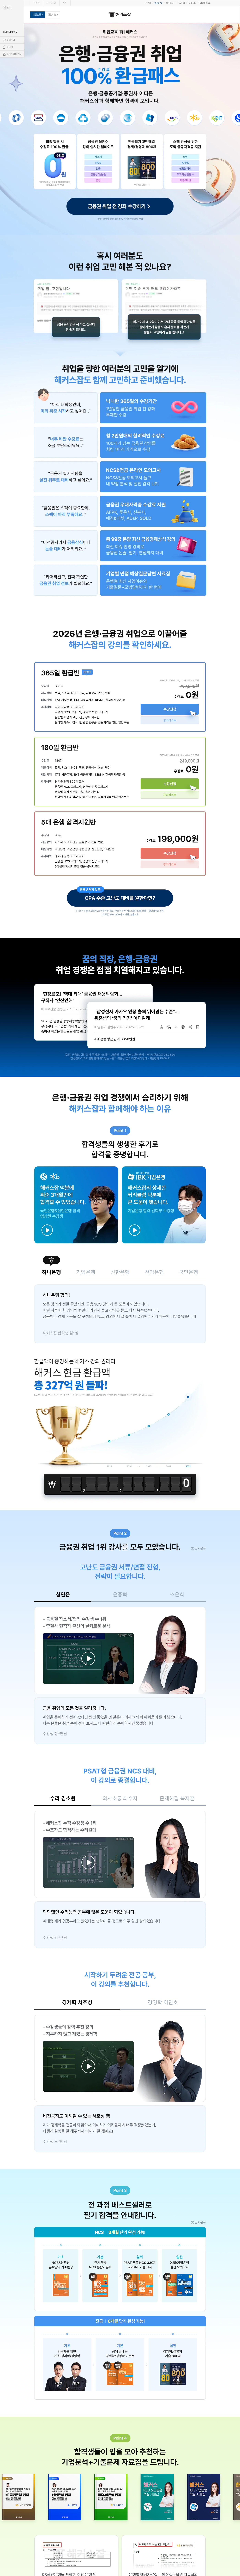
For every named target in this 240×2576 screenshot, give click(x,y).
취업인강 (37, 14)
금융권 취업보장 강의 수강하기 (120, 206)
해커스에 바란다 (12, 54)
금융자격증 (51, 3)
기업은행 (85, 1272)
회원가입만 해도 (10, 32)
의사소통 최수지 (120, 1798)
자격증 (36, 3)
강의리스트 (170, 720)
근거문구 (199, 1549)
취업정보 (169, 3)
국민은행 (188, 1272)
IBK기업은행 (165, 1205)
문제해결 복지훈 (177, 1798)
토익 (65, 3)
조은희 (177, 1594)
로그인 (148, 3)
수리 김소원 (62, 1798)
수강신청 (170, 709)
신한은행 (75, 1205)
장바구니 (192, 3)
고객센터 (181, 3)
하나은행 (51, 1272)
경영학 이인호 (163, 2002)
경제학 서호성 (77, 2002)
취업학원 (52, 14)
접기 (9, 7)
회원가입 (158, 3)
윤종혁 (120, 1594)
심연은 (63, 1594)
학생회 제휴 (205, 3)
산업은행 (154, 1272)
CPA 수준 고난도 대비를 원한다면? (120, 897)
